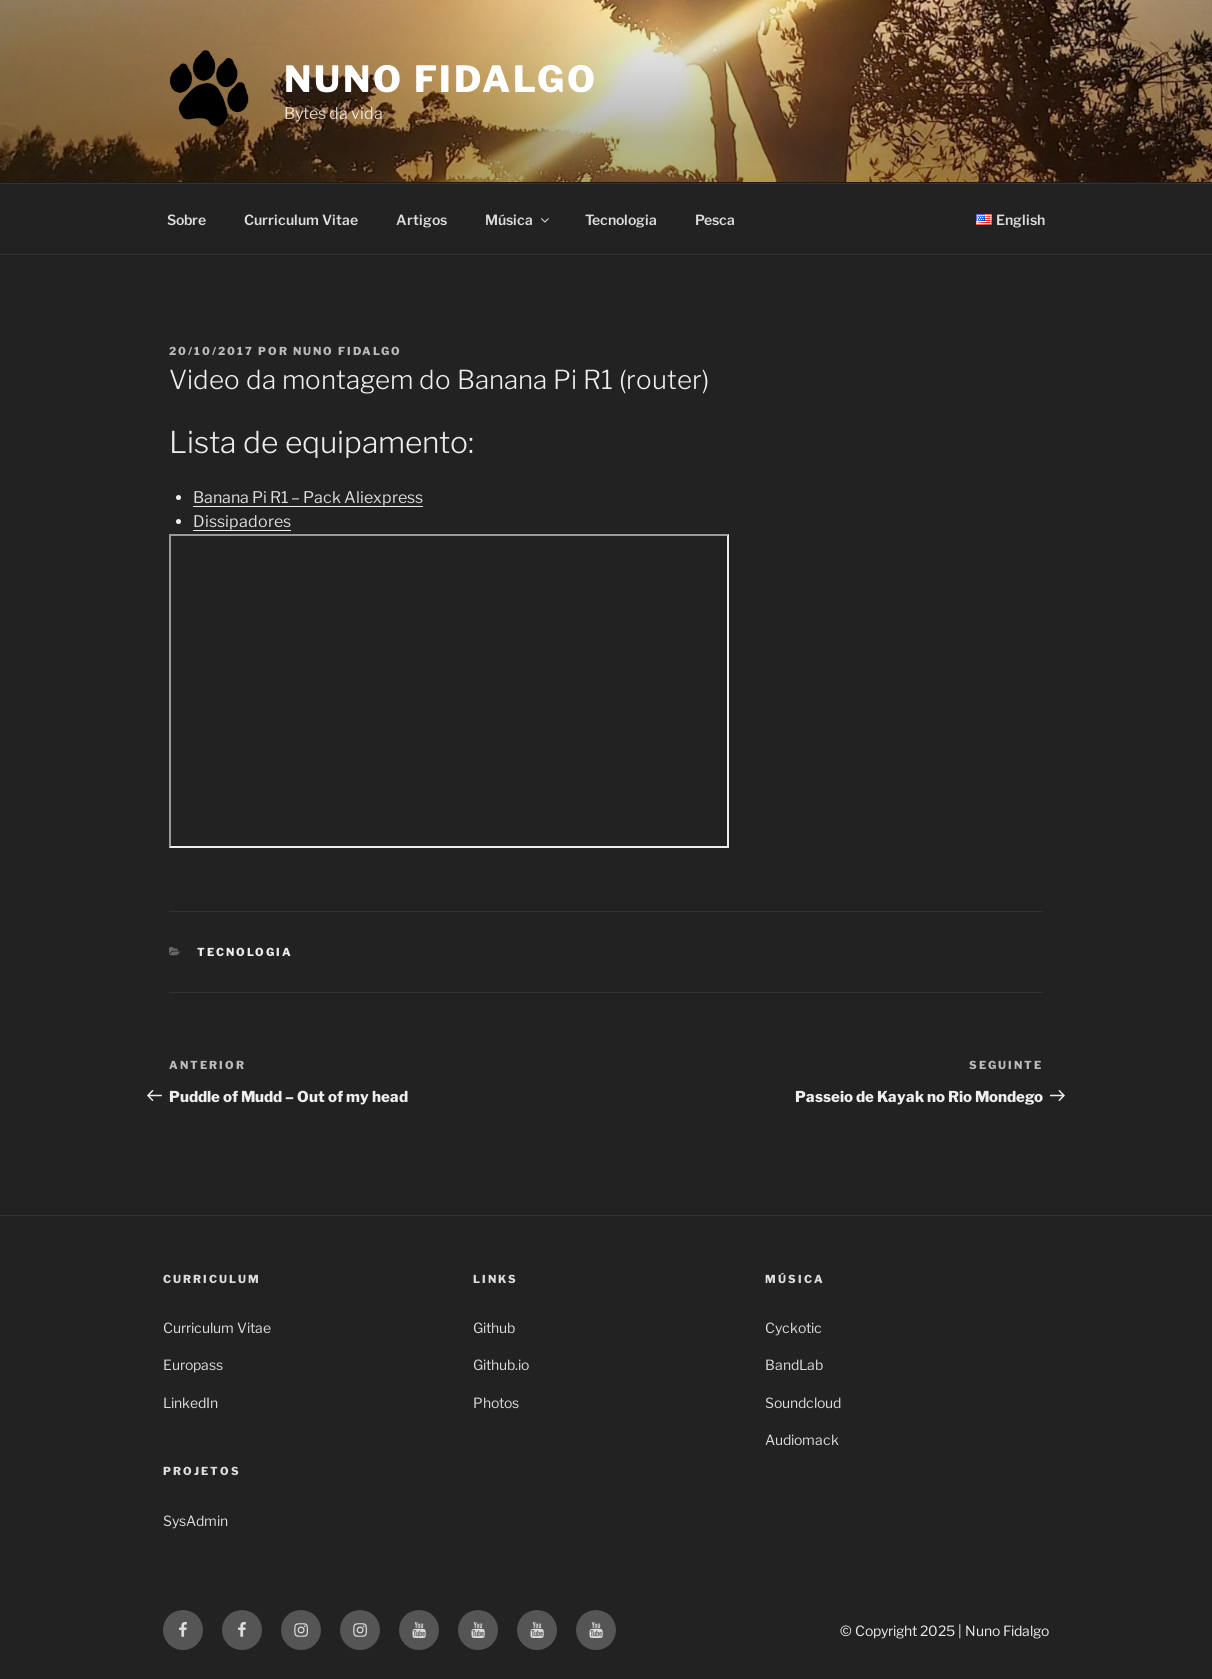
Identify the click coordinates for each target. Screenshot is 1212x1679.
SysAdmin (195, 1520)
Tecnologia (621, 219)
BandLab (794, 1364)
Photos (496, 1402)
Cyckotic (793, 1327)
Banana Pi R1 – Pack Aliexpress (308, 497)
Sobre (186, 219)
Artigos (421, 219)
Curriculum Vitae (301, 219)
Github (494, 1327)
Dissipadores (242, 521)
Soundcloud (803, 1402)
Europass (193, 1364)
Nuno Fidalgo (441, 79)
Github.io (501, 1364)
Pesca (715, 219)
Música (518, 219)
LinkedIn (190, 1402)
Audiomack (802, 1439)
